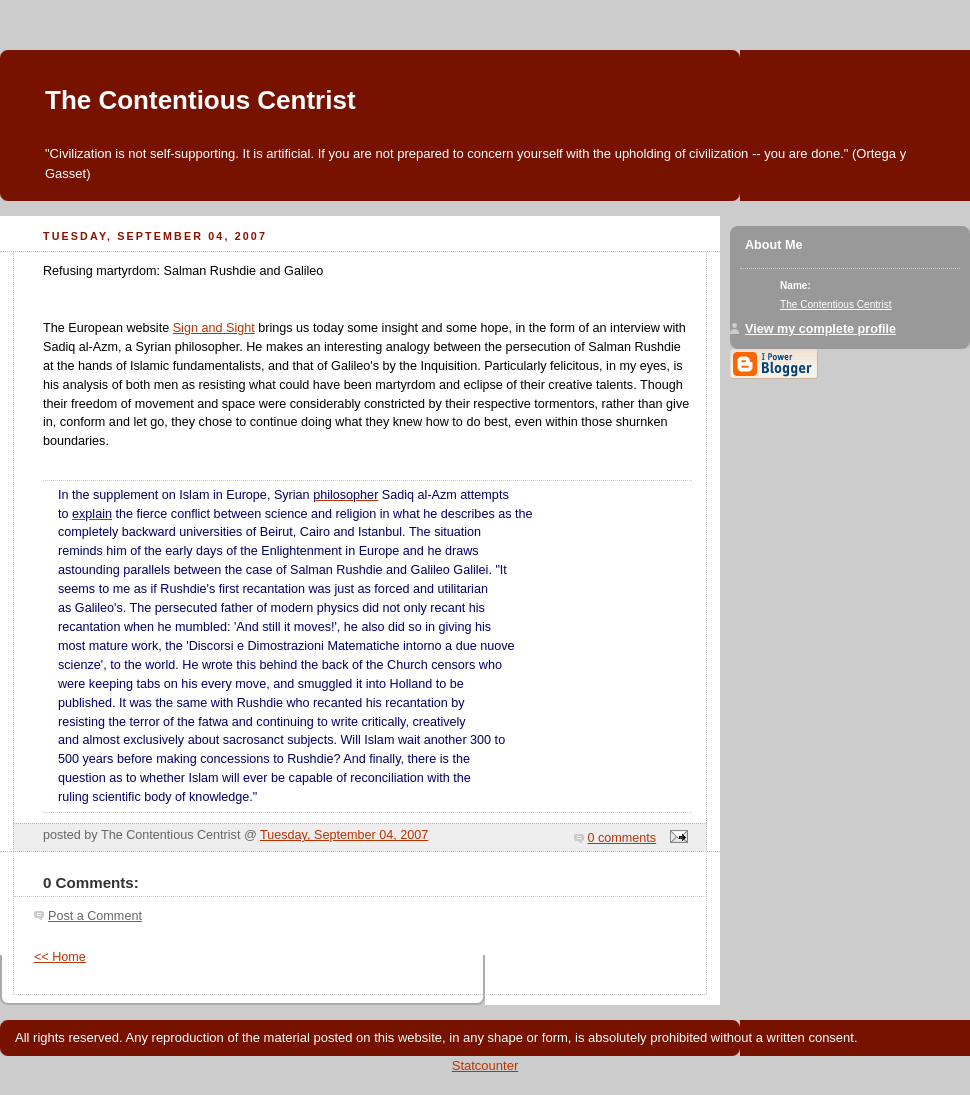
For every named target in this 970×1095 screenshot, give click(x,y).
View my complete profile (820, 329)
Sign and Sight (214, 328)
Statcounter (485, 1065)
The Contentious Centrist (200, 100)
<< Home (60, 957)
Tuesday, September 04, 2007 (344, 835)
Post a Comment (95, 916)
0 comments (622, 838)
